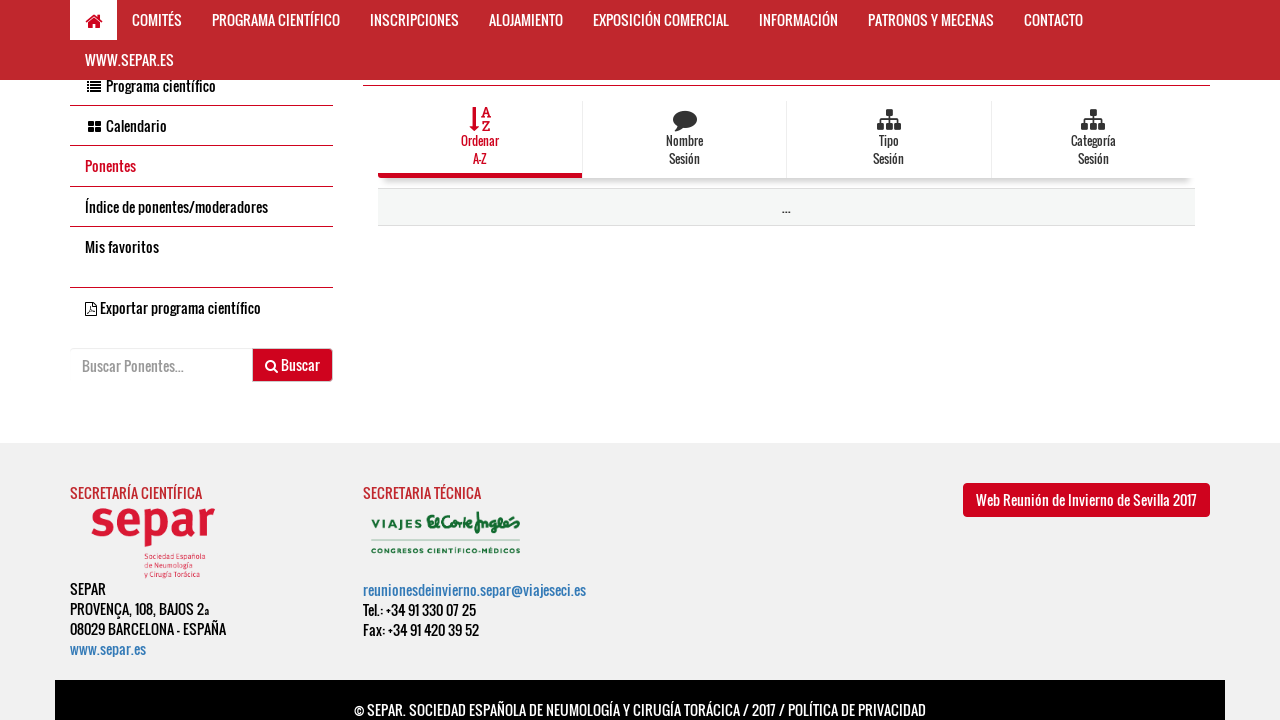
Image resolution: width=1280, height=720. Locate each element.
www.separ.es (108, 648)
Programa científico (150, 85)
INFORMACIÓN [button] (798, 19)
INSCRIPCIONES (414, 19)
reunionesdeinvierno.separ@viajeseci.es (474, 589)
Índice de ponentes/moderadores (176, 206)
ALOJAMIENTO (526, 19)
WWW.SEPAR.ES (129, 59)
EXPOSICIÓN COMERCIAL (661, 19)
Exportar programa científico (173, 307)
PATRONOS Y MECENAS (931, 19)
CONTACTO (1053, 19)
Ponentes (110, 165)
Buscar (292, 364)
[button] (480, 139)
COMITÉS (157, 19)
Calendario (126, 125)
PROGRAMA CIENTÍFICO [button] (276, 19)
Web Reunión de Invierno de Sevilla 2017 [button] (1086, 499)
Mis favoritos (122, 246)
